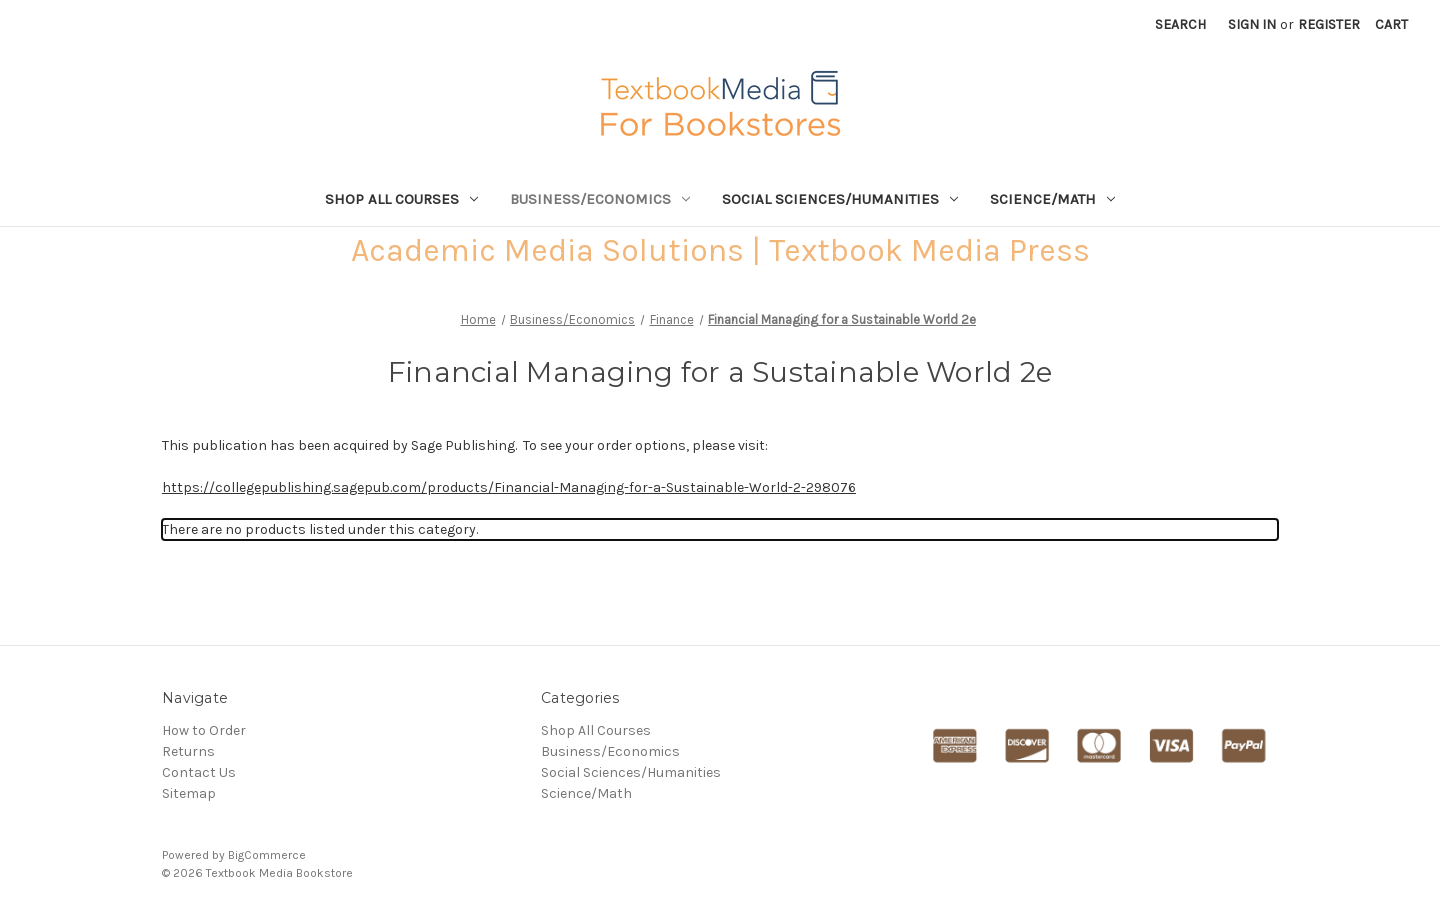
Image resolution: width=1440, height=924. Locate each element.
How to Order (204, 730)
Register (1329, 24)
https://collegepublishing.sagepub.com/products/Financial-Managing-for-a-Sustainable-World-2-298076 (509, 487)
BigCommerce (267, 855)
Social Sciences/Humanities (840, 199)
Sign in (1252, 24)
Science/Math (1052, 199)
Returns (188, 751)
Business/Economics (600, 199)
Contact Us (199, 772)
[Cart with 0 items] (1391, 24)
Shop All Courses (401, 199)
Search (1180, 24)
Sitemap (189, 793)
